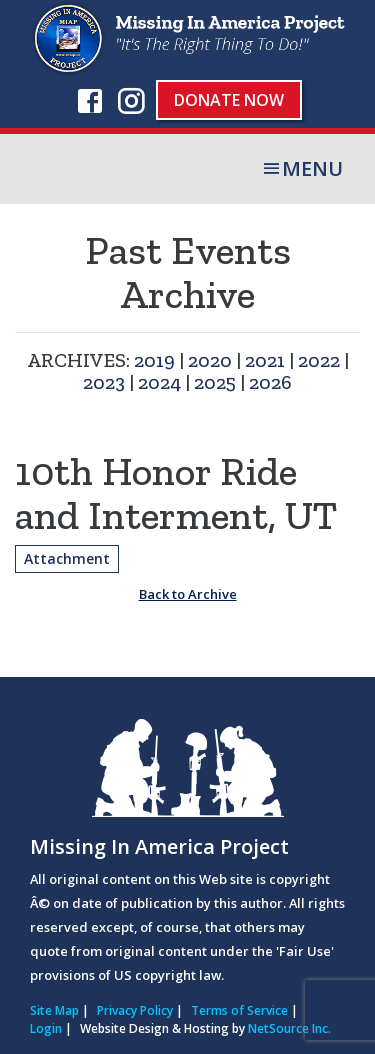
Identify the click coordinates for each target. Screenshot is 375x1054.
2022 (319, 360)
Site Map (54, 1010)
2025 (215, 382)
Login (46, 1028)
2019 (154, 360)
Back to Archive (188, 594)
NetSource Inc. (289, 1028)
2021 (265, 360)
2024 (159, 382)
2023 (104, 382)
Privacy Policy (135, 1010)
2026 (270, 382)
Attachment (67, 558)
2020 (210, 360)
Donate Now (229, 100)
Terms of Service (239, 1010)
